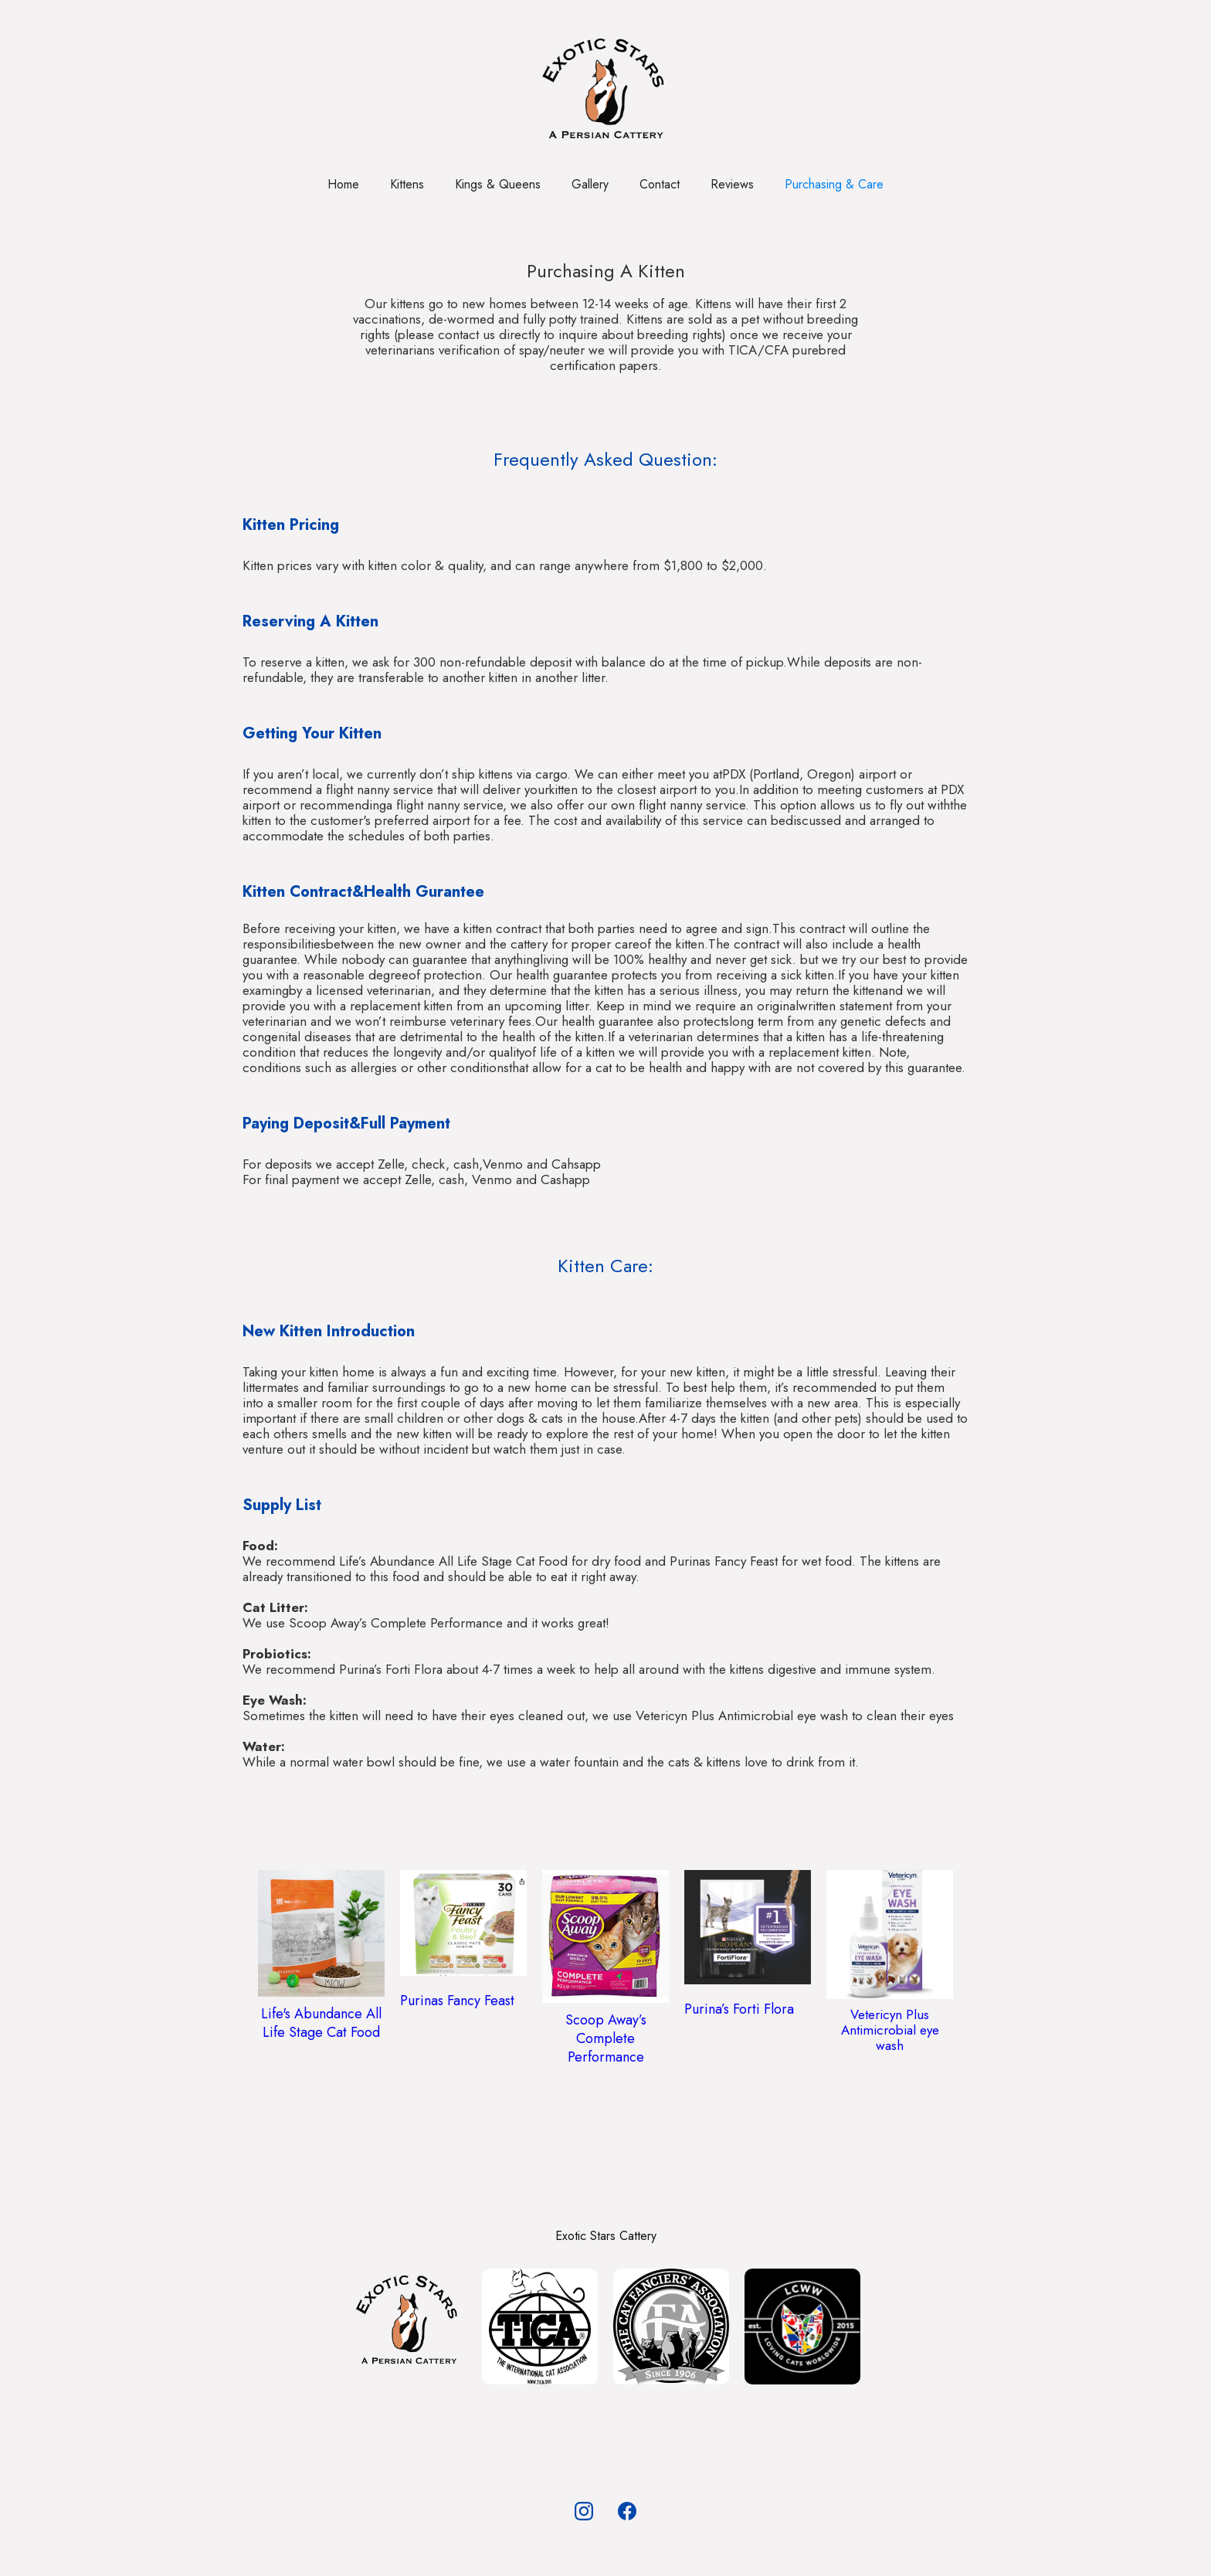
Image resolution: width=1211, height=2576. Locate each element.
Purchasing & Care (834, 184)
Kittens (407, 184)
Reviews (732, 184)
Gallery (590, 184)
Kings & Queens (498, 184)
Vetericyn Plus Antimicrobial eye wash (890, 2030)
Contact (659, 184)
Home (343, 184)
